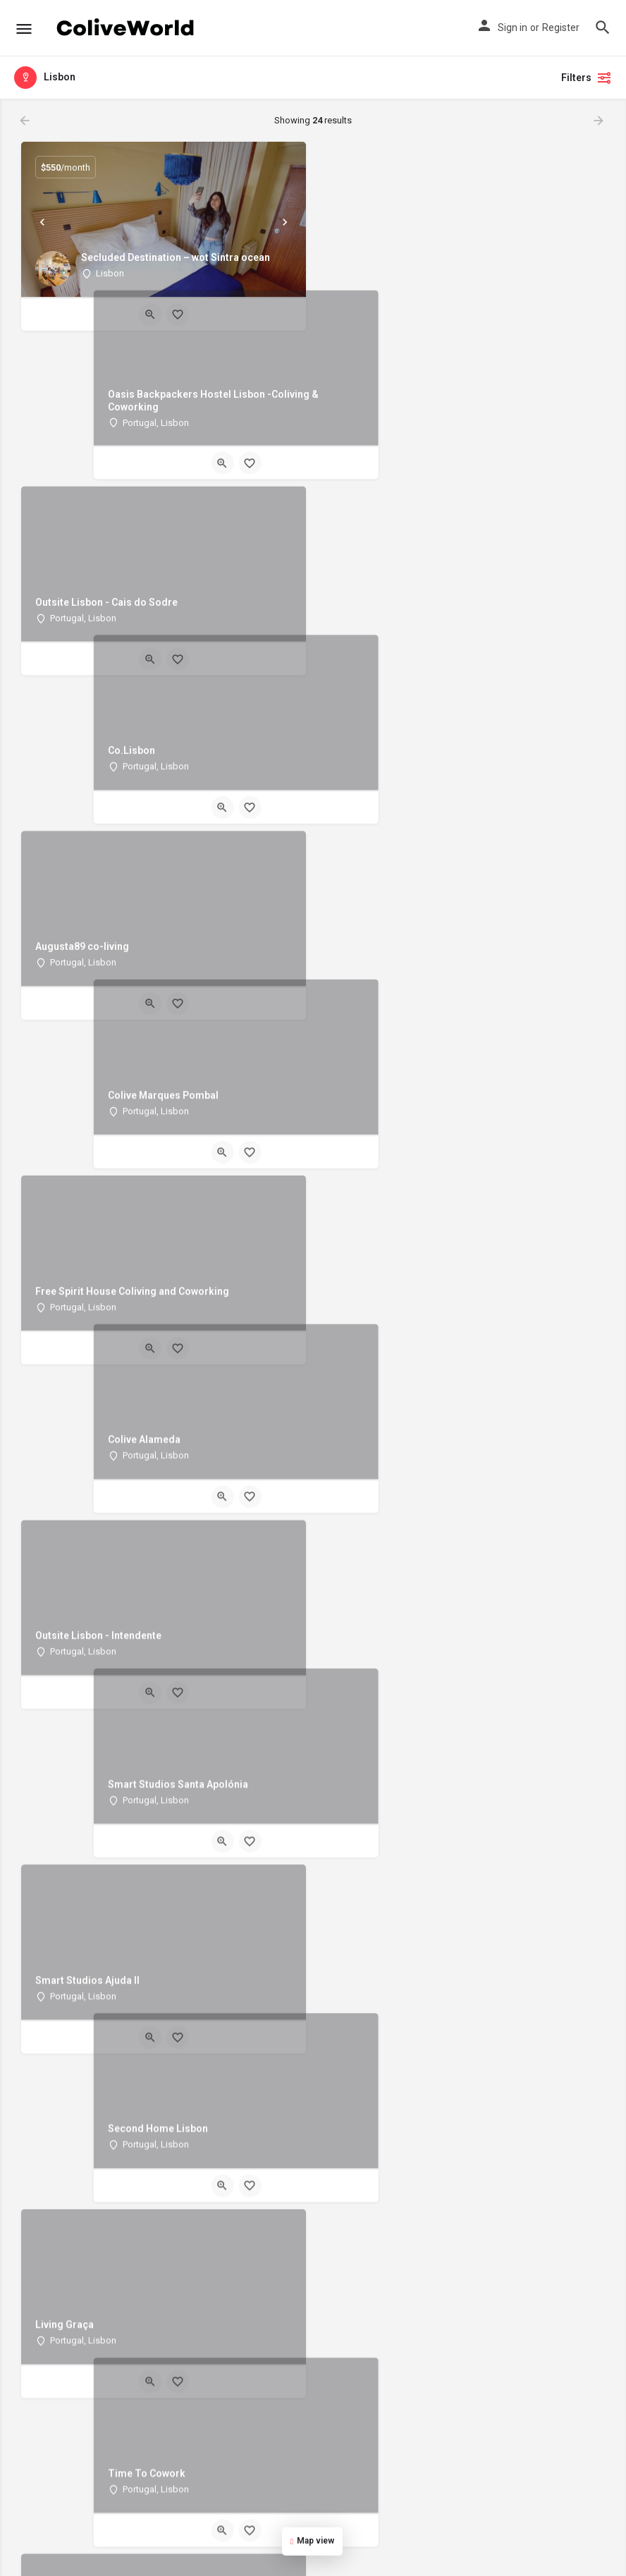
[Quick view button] (150, 314)
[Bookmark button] (177, 314)
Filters (586, 77)
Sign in (512, 27)
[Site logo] (127, 28)
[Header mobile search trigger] (603, 27)
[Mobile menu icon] (24, 28)
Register (560, 27)
